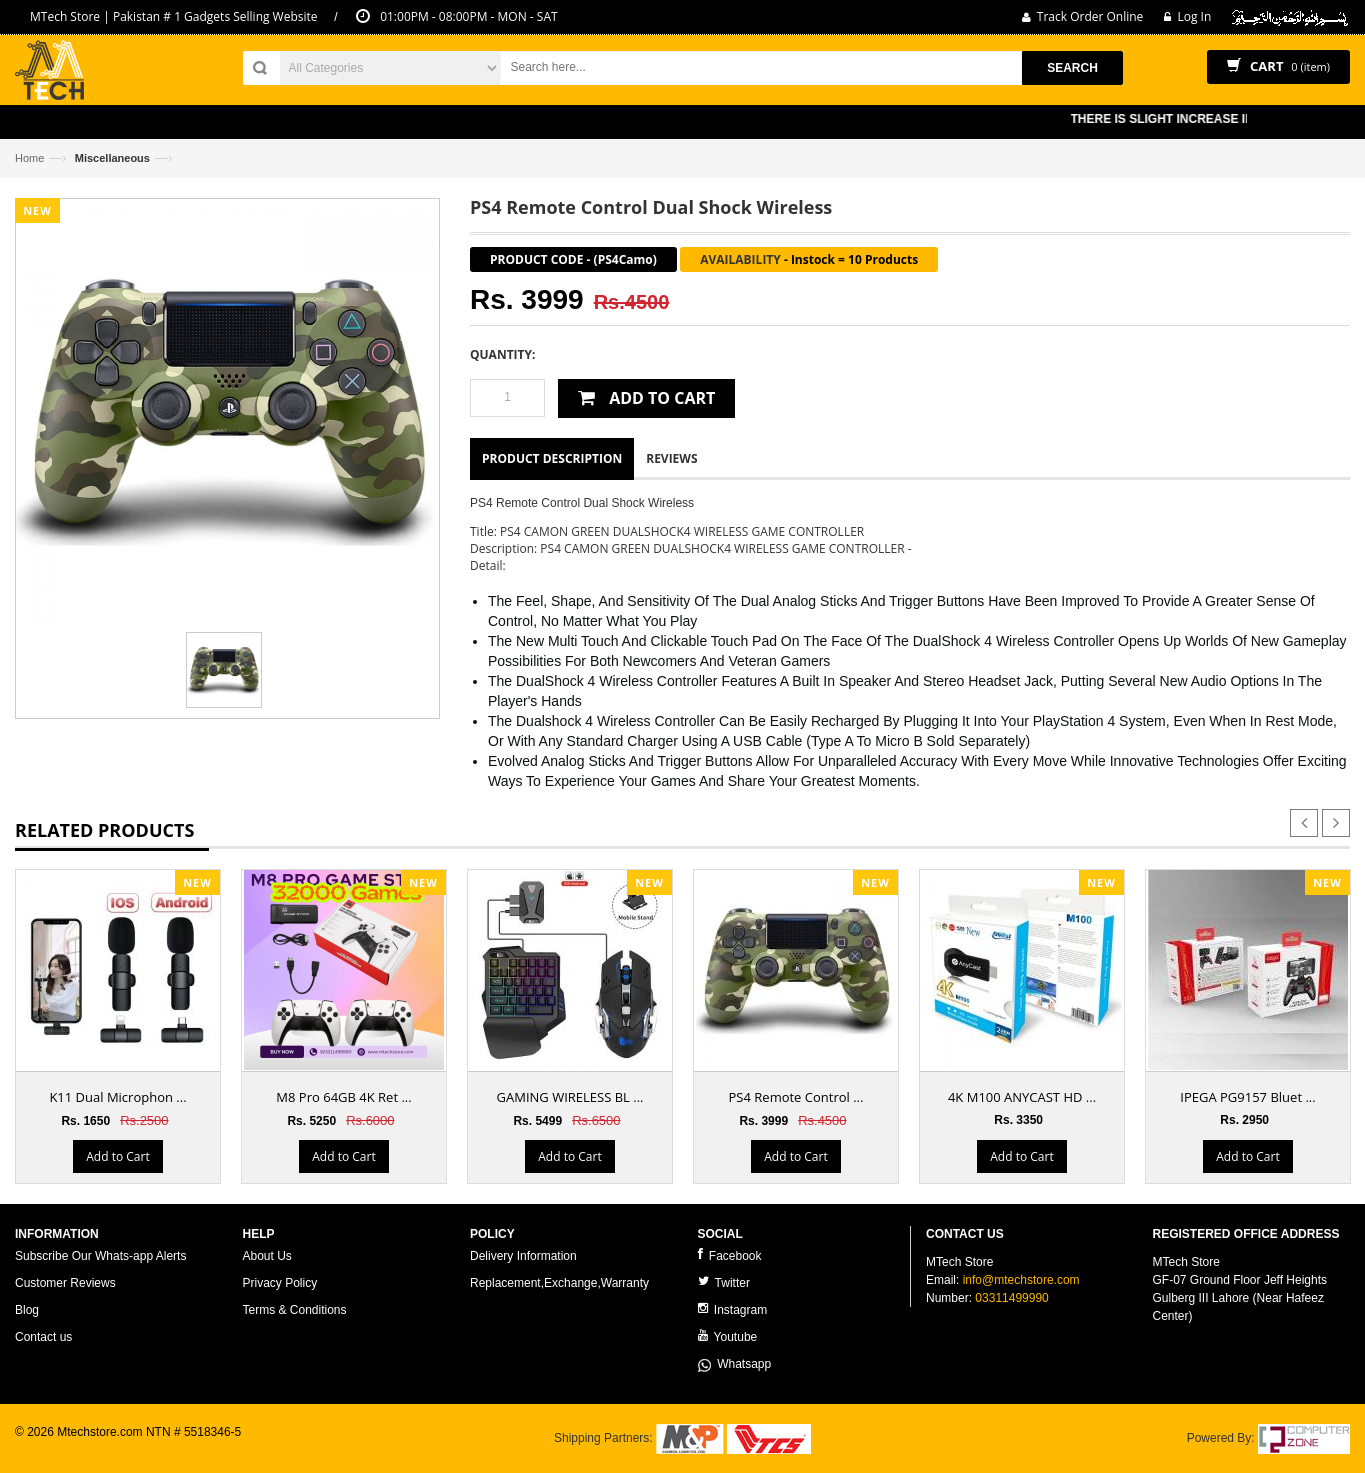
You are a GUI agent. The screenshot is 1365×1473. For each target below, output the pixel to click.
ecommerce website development (104, 1449)
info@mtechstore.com (1021, 1280)
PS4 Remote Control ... (796, 1097)
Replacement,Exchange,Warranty (559, 1283)
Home (29, 158)
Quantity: (502, 354)
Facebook (730, 1255)
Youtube (728, 1336)
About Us (267, 1256)
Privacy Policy (280, 1283)
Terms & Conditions (295, 1310)
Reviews (671, 458)
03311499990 (1011, 1298)
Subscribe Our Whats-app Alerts (100, 1256)
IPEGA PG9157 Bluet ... (1247, 1097)
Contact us (43, 1337)
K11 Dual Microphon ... (117, 1097)
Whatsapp (735, 1364)
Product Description (552, 458)
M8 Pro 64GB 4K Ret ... (343, 1097)
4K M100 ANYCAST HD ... (1022, 1097)
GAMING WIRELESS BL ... (570, 1097)
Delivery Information (523, 1256)
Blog (27, 1310)
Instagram (733, 1309)
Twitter (724, 1282)
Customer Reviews (65, 1283)
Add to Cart (117, 1156)
